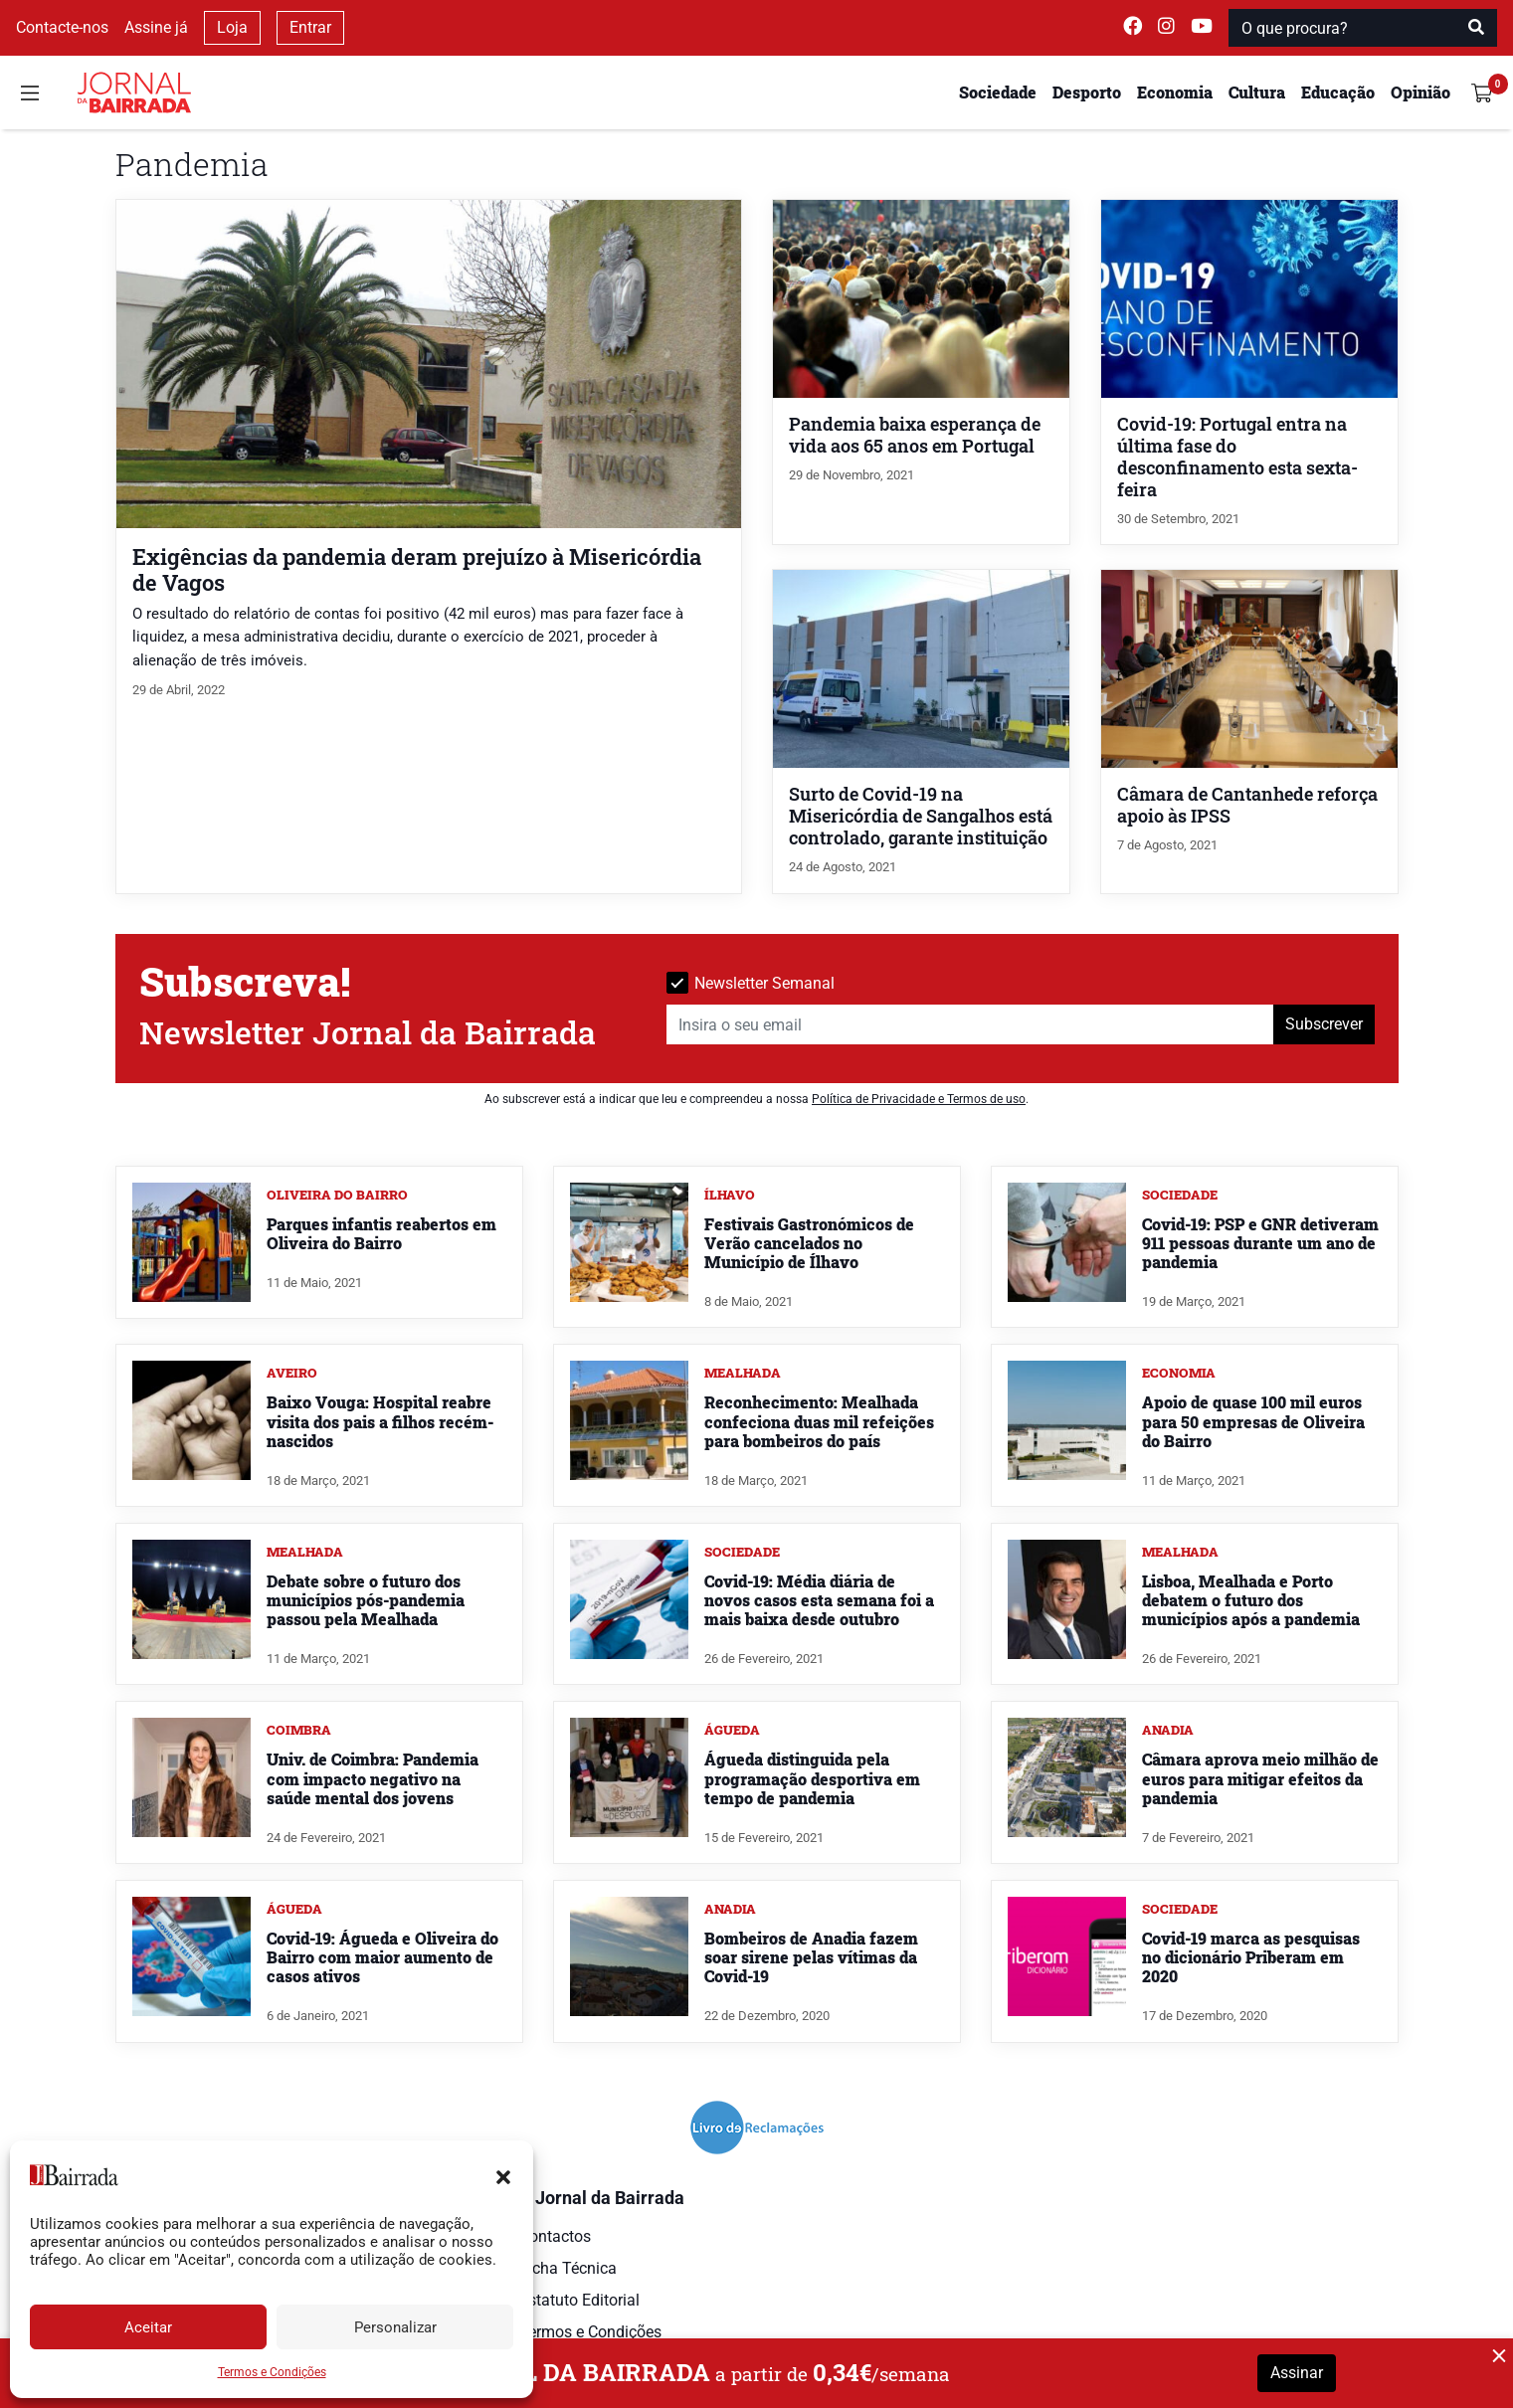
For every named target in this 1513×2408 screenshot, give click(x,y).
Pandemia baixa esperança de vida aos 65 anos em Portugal (914, 435)
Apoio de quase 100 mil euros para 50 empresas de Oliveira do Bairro (1253, 1420)
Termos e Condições (272, 2372)
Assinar (1296, 2372)
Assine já (156, 27)
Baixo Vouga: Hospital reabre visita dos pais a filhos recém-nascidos (380, 1420)
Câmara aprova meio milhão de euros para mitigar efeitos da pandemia (1260, 1778)
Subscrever (1324, 1024)
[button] (503, 2175)
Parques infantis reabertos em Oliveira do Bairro (381, 1233)
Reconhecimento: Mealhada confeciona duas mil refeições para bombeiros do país (819, 1420)
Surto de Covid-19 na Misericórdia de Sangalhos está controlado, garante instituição (920, 816)
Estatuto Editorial (579, 2300)
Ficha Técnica (568, 2268)
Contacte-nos (62, 27)
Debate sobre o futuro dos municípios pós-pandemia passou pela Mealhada (366, 1600)
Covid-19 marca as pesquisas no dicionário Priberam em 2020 (1251, 1957)
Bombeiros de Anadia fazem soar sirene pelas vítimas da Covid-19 (811, 1957)
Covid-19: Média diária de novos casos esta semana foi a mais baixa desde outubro (819, 1600)
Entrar (310, 27)
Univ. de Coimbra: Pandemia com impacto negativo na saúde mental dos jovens (372, 1778)
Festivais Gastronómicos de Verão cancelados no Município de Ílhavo (809, 1242)
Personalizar (395, 2327)
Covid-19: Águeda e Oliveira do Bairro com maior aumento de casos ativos (382, 1957)
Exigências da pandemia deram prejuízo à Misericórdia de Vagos (416, 569)
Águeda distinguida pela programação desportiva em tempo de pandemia (812, 1778)
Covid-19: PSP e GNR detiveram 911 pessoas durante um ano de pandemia (1260, 1242)
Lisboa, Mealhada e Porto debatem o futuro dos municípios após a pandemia (1251, 1600)
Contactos (555, 2236)
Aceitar (148, 2327)
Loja (232, 27)
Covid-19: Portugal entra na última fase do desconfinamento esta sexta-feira (1237, 457)
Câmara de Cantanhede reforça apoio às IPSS (1247, 805)
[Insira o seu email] (970, 1024)
